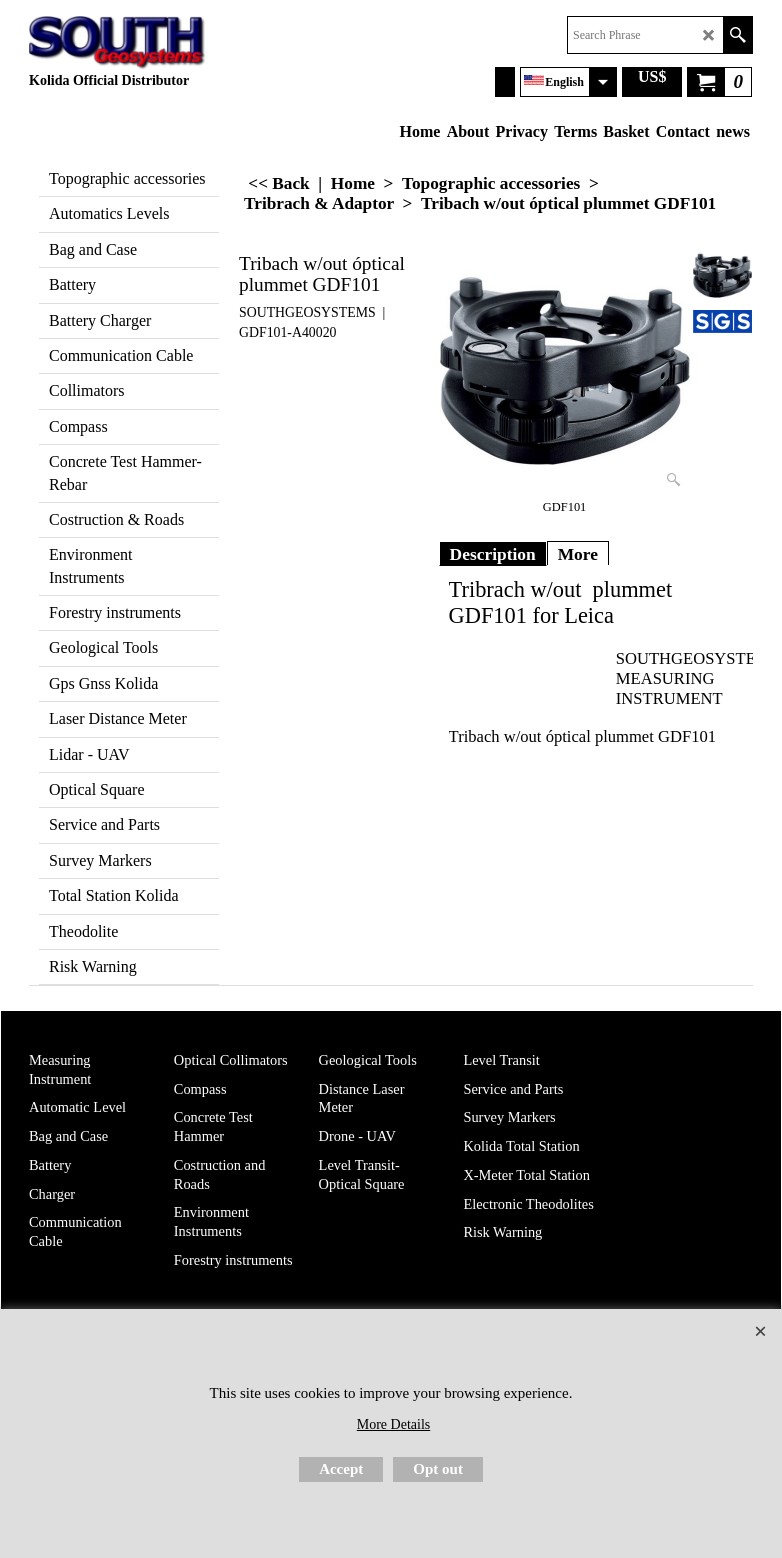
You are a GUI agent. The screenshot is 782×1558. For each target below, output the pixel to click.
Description (493, 554)
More (578, 554)
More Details (393, 1424)
